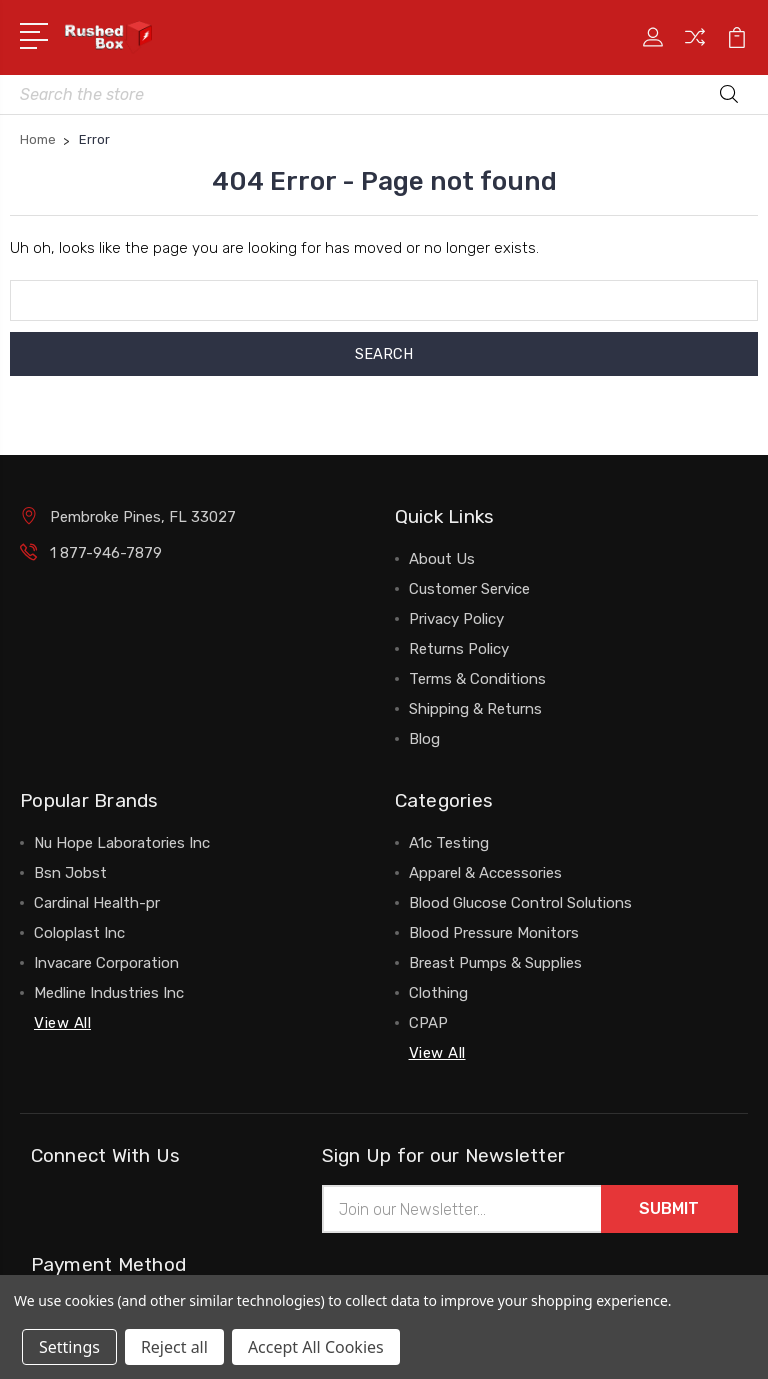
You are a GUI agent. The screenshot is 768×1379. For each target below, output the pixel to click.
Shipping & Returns (475, 709)
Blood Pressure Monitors (494, 933)
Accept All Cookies (316, 1347)
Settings (69, 1347)
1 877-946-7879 (106, 553)
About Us (442, 559)
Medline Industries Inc (109, 993)
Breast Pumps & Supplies (495, 963)
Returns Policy (459, 649)
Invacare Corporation (106, 963)
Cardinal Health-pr (97, 903)
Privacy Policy (456, 619)
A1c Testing (449, 843)
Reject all (174, 1347)
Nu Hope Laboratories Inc (122, 843)
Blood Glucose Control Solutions (520, 903)
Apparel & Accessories (485, 873)
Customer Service (469, 589)
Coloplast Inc (79, 933)
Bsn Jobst (70, 873)
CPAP (428, 1023)
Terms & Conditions (477, 679)
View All (62, 1023)
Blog (424, 739)
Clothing (438, 993)
